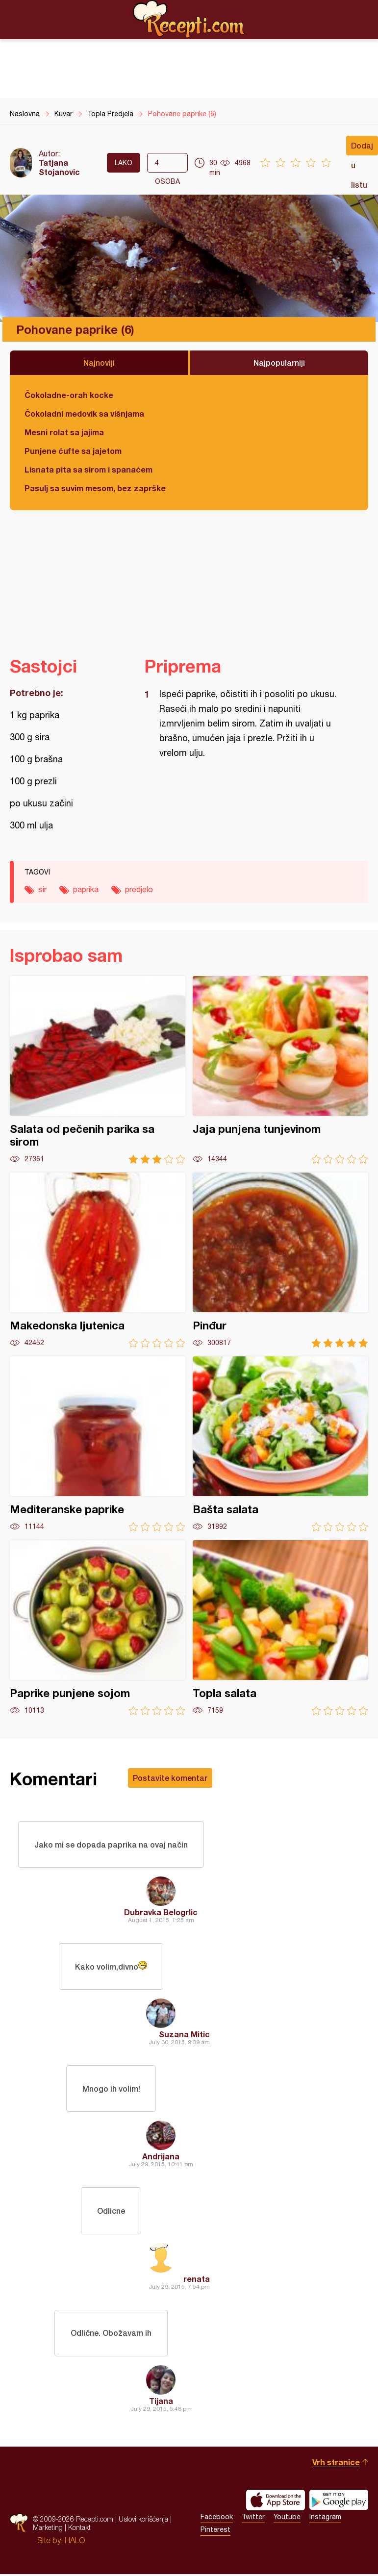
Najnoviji (99, 362)
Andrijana (160, 2157)
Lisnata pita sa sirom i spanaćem (88, 469)
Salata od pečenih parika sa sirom (97, 1070)
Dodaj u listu (362, 148)
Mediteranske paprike (97, 1443)
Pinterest (215, 2531)
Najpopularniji (279, 362)
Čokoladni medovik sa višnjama (84, 413)
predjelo (139, 889)
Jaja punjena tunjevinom (280, 1070)
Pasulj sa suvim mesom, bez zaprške (95, 488)
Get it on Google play (338, 2502)
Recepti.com (189, 19)
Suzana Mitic (184, 2035)
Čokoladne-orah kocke (69, 395)
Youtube (287, 2519)
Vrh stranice (336, 2464)
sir (42, 889)
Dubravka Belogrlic (161, 1912)
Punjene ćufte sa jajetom (73, 450)
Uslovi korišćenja (143, 2521)
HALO (75, 2542)
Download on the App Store (275, 2502)
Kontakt (79, 2529)
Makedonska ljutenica (97, 1260)
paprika (86, 889)
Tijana (161, 2402)
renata (196, 2280)
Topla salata (280, 1627)
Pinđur (280, 1260)
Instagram (325, 2519)
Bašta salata (280, 1443)
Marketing (48, 2529)
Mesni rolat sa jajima (64, 432)
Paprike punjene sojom (97, 1627)
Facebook (217, 2519)
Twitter (253, 2519)
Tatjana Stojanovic (59, 167)
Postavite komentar (170, 1777)
